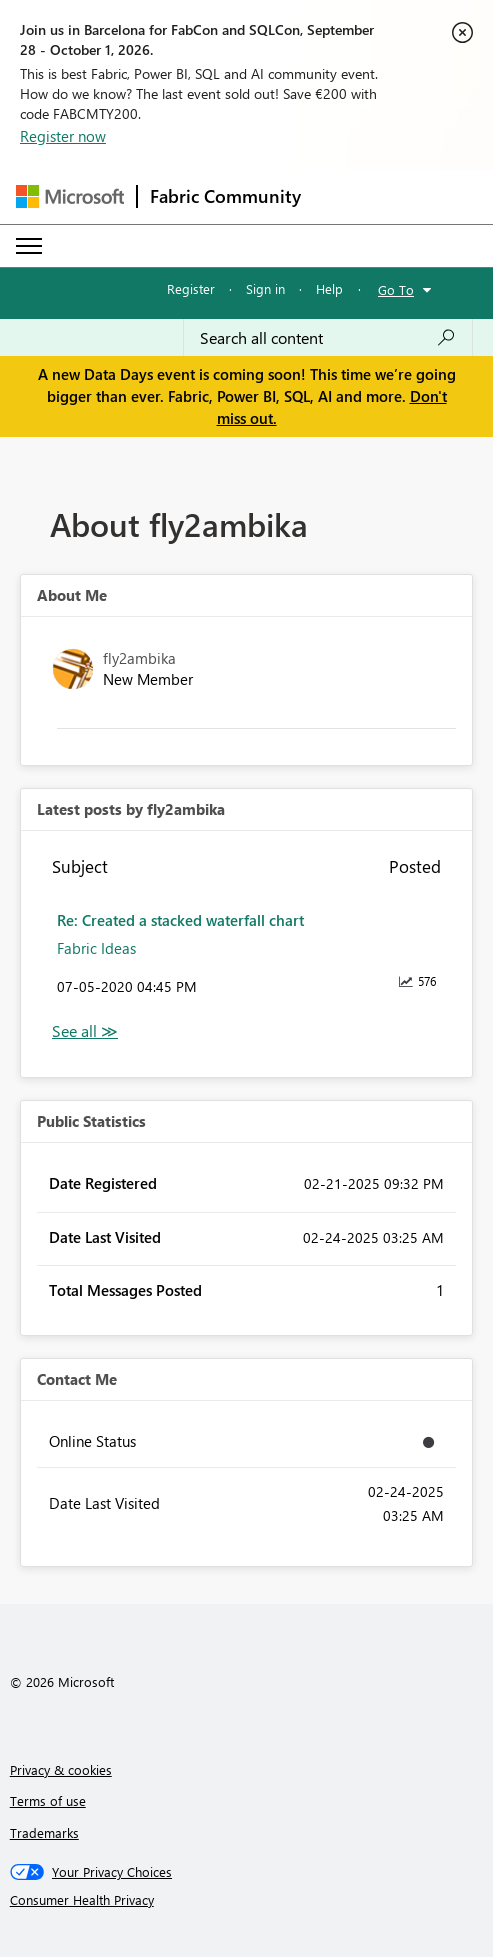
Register (191, 288)
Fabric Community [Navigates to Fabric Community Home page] (225, 196)
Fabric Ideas (96, 948)
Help (329, 288)
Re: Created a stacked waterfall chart (180, 920)
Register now (63, 136)
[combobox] (328, 338)
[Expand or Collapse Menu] (29, 246)
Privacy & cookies (61, 1769)
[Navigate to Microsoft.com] (70, 196)
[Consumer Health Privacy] (247, 1900)
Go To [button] (396, 289)
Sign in (265, 288)
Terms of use (48, 1800)
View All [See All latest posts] (85, 1031)
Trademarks (44, 1832)
